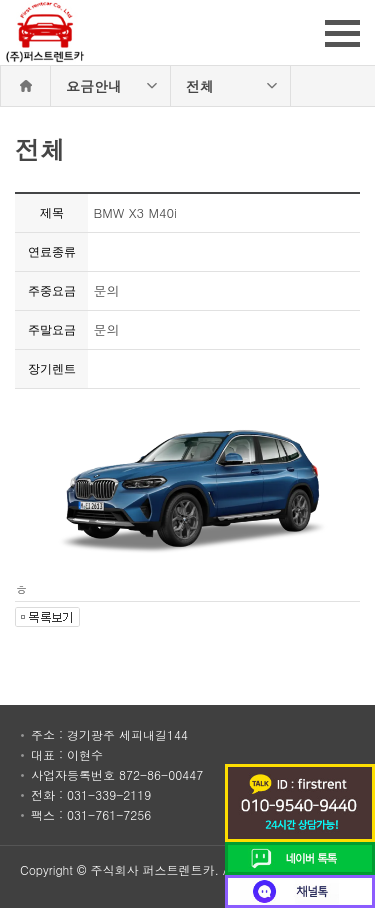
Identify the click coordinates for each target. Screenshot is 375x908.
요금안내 (94, 86)
